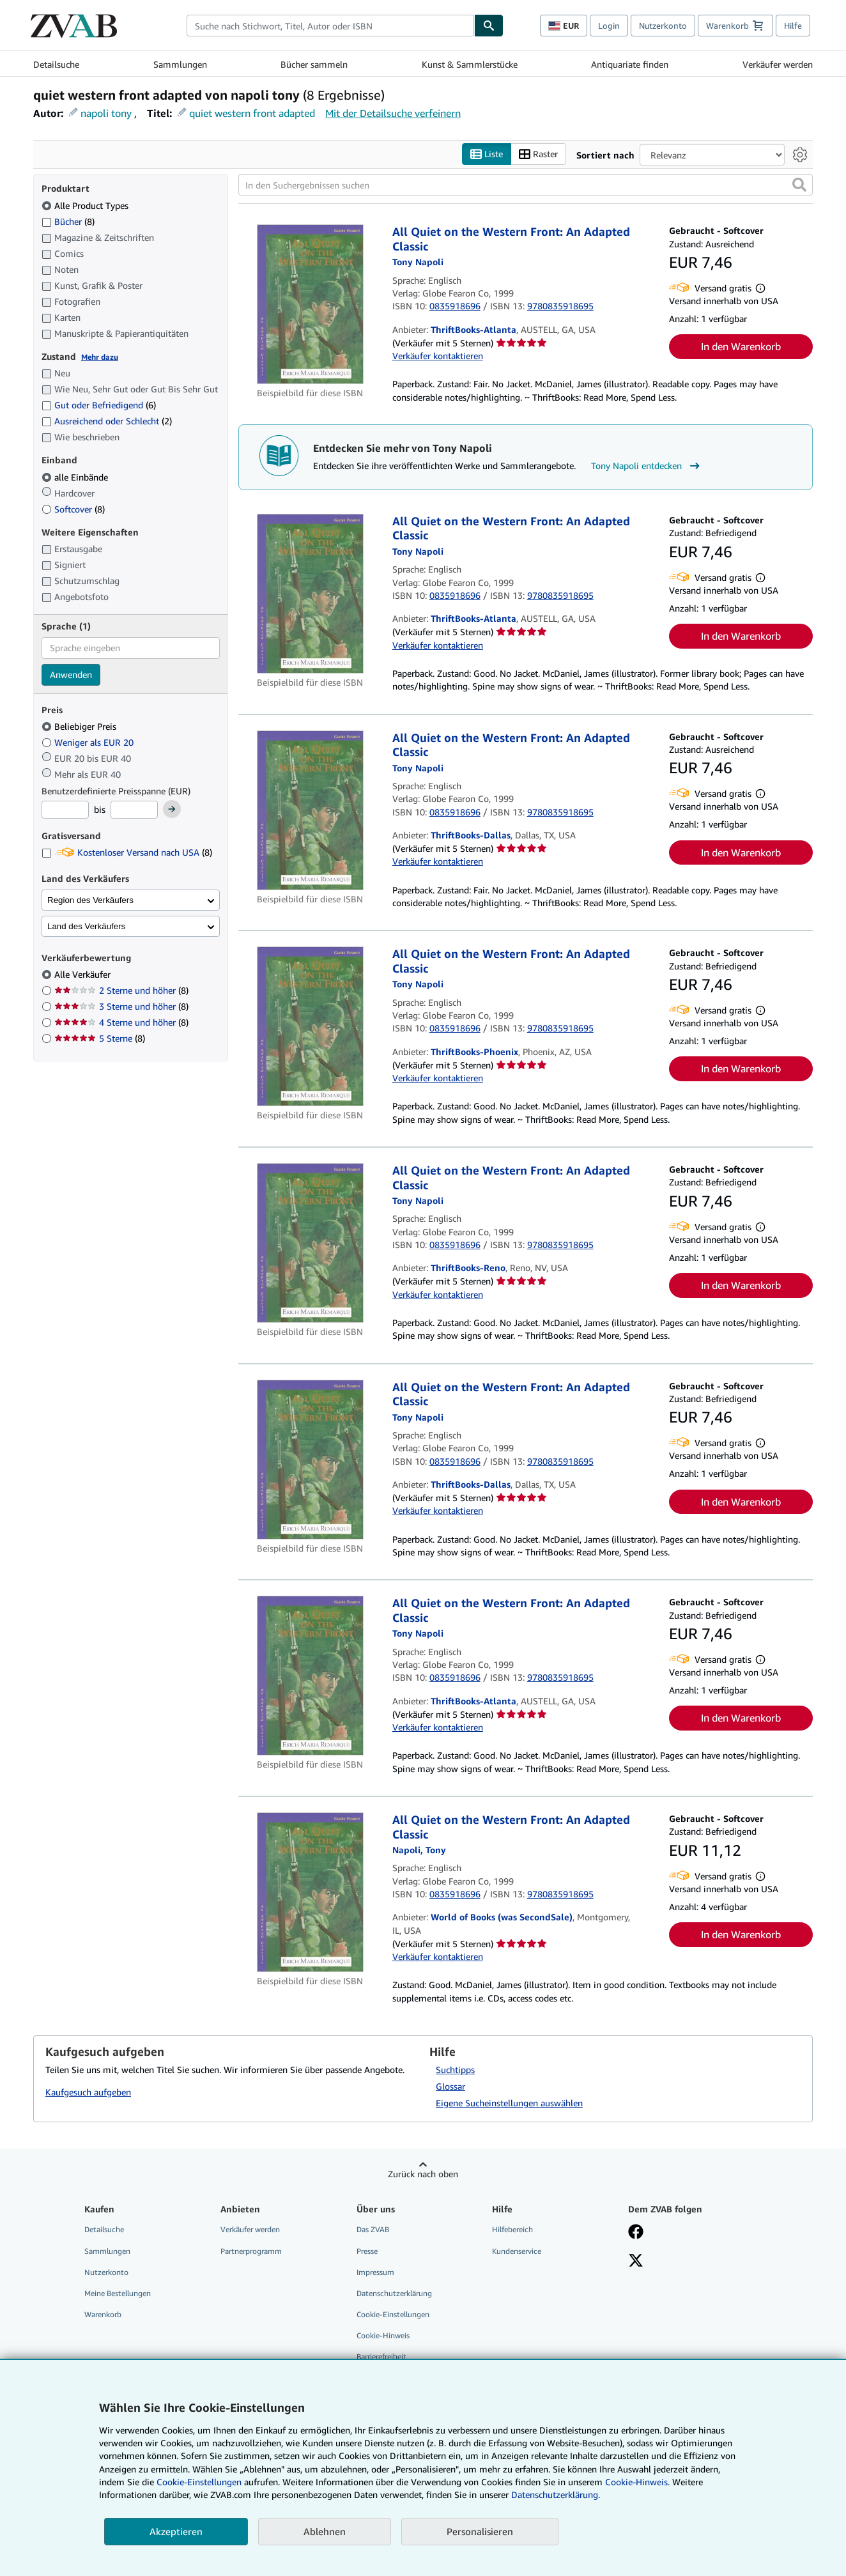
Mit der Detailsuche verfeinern (393, 113)
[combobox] (330, 25)
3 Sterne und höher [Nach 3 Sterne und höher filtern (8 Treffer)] (121, 1006)
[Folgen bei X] (635, 2261)
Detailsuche (56, 64)
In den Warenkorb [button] (741, 346)
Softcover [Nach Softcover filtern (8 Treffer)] (73, 509)
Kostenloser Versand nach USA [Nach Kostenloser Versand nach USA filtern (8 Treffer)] (127, 852)
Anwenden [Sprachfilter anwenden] (71, 674)
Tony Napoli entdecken (647, 465)
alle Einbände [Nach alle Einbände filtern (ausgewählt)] (76, 477)
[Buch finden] (489, 25)
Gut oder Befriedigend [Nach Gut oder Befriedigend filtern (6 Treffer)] (99, 404)
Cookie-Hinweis (383, 2335)
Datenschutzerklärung (394, 2293)
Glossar (450, 2086)
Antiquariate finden (629, 64)
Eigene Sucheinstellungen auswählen (509, 2102)
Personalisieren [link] (480, 2531)
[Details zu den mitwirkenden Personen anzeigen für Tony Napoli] (417, 261)
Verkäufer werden (777, 64)
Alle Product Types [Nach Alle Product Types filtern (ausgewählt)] (86, 205)
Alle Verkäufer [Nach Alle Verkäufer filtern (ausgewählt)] (83, 974)
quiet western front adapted (252, 113)
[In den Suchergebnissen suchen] (525, 185)
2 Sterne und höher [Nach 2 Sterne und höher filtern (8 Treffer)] (121, 990)
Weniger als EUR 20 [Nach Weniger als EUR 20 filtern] (89, 742)
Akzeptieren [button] (176, 2531)
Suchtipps (455, 2069)
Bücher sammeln (314, 64)
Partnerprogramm (251, 2251)
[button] (799, 185)
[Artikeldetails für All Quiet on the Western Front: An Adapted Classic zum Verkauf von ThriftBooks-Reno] (310, 1243)
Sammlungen (180, 64)
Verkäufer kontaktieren (437, 355)
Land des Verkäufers (86, 926)
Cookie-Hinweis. (637, 2481)
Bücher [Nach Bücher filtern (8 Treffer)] (68, 221)
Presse (367, 2251)
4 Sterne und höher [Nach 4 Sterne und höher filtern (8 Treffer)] (121, 1022)
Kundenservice (516, 2251)
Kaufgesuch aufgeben (88, 2091)
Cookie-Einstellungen (199, 2481)
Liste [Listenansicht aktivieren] (486, 154)
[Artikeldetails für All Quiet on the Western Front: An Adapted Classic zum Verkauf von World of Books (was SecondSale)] (310, 1892)
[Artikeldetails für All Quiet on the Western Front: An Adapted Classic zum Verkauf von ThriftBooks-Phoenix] (310, 1026)
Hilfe (793, 25)
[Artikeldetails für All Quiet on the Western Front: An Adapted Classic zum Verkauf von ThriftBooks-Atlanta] (310, 304)
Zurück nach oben (423, 2173)
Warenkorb (102, 2314)
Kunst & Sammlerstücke (470, 64)
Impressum (375, 2272)
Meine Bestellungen (117, 2293)
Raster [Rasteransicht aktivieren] (538, 154)
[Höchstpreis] (134, 810)
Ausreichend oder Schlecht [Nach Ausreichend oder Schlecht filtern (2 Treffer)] (107, 420)
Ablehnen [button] (325, 2531)
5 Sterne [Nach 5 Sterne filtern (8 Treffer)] (99, 1038)
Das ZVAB (373, 2229)
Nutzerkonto (663, 25)
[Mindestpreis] (65, 810)
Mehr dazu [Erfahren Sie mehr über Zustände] (99, 357)
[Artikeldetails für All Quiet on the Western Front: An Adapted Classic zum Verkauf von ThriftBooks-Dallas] (310, 810)
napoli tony (106, 113)
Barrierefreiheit (381, 2356)
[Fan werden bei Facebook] (635, 2233)
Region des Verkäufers (90, 900)
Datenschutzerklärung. (555, 2494)
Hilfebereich (512, 2229)
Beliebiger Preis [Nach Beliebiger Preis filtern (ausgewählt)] (80, 726)
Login (609, 25)
